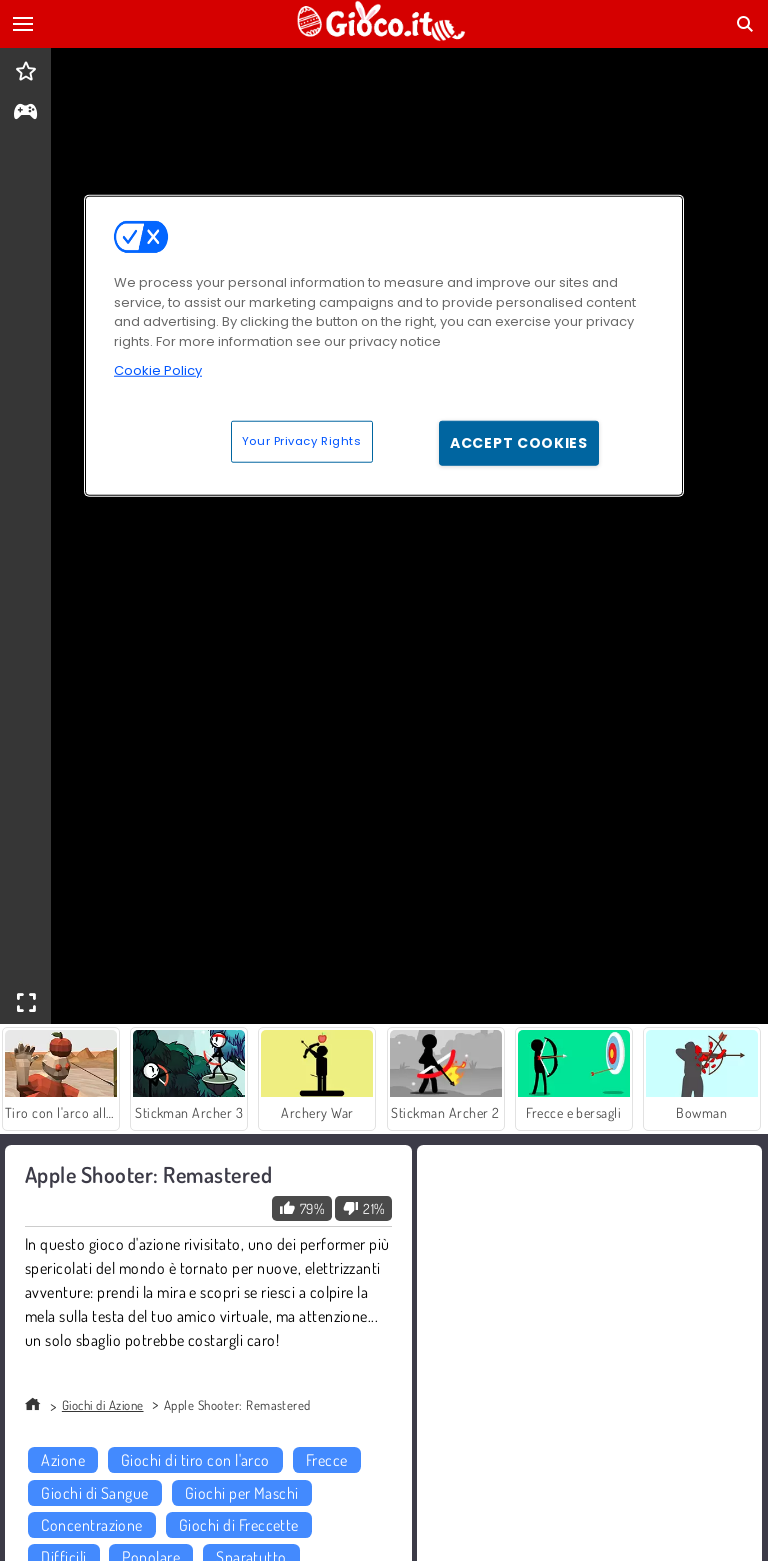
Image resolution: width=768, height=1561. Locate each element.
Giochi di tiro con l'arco (195, 1460)
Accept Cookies (519, 442)
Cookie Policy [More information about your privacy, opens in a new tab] (158, 370)
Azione (63, 1460)
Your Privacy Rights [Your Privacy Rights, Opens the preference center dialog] (302, 440)
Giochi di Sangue (95, 1493)
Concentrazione (92, 1525)
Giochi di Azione (103, 1405)
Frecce (327, 1460)
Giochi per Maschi (242, 1493)
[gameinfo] (25, 113)
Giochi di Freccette (239, 1525)
